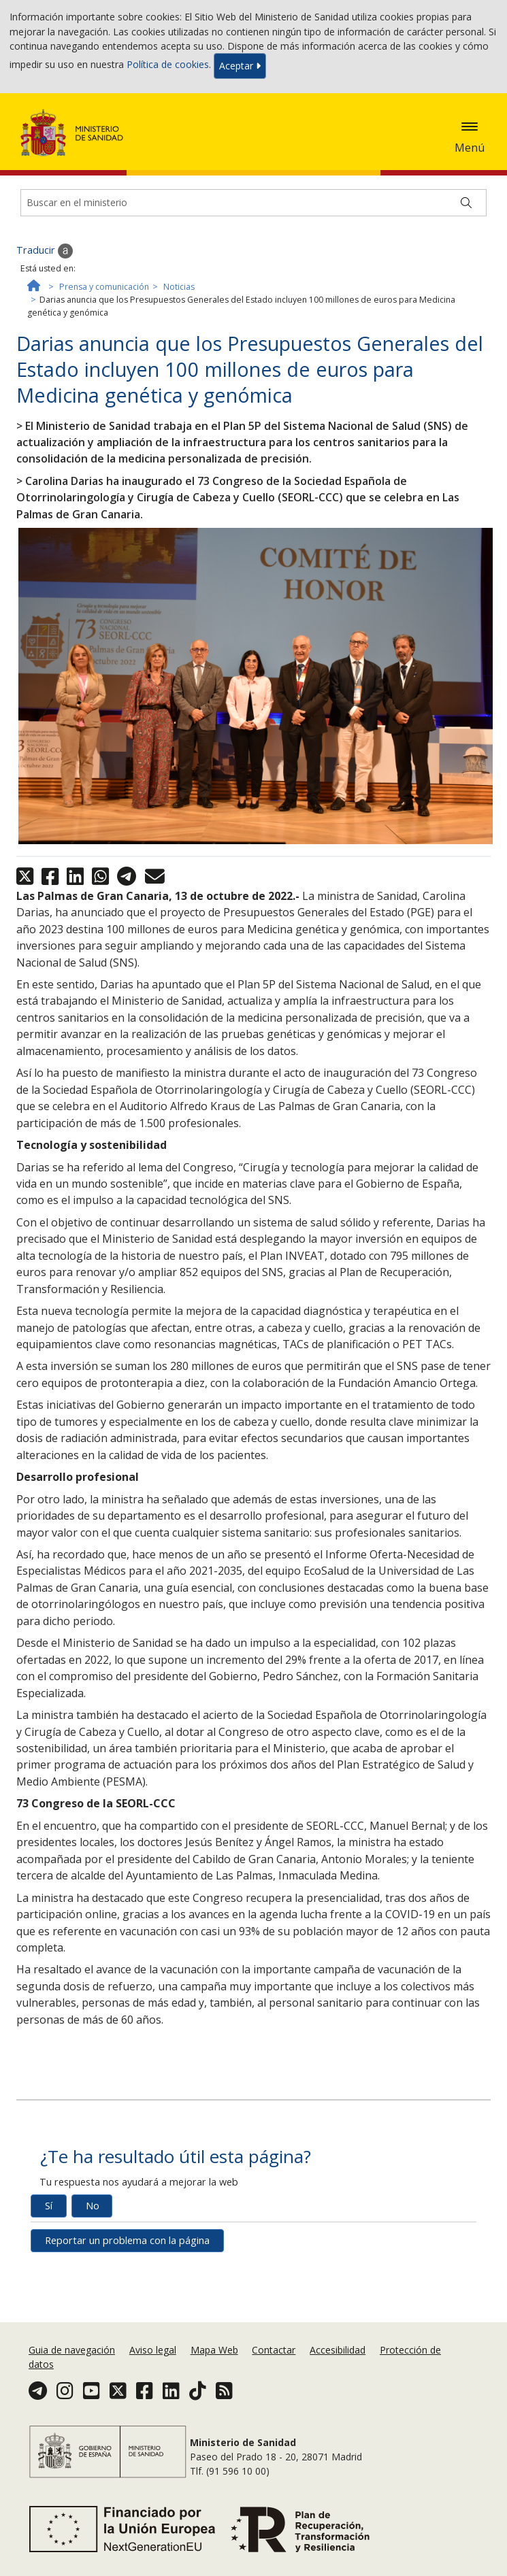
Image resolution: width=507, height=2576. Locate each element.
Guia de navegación (72, 2349)
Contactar (273, 2349)
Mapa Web (214, 2349)
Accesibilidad (337, 2349)
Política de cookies (168, 64)
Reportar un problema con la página (127, 2240)
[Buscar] (466, 203)
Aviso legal (152, 2349)
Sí (48, 2205)
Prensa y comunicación (104, 286)
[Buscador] (253, 202)
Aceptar (240, 65)
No (92, 2205)
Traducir (44, 251)
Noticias (179, 286)
